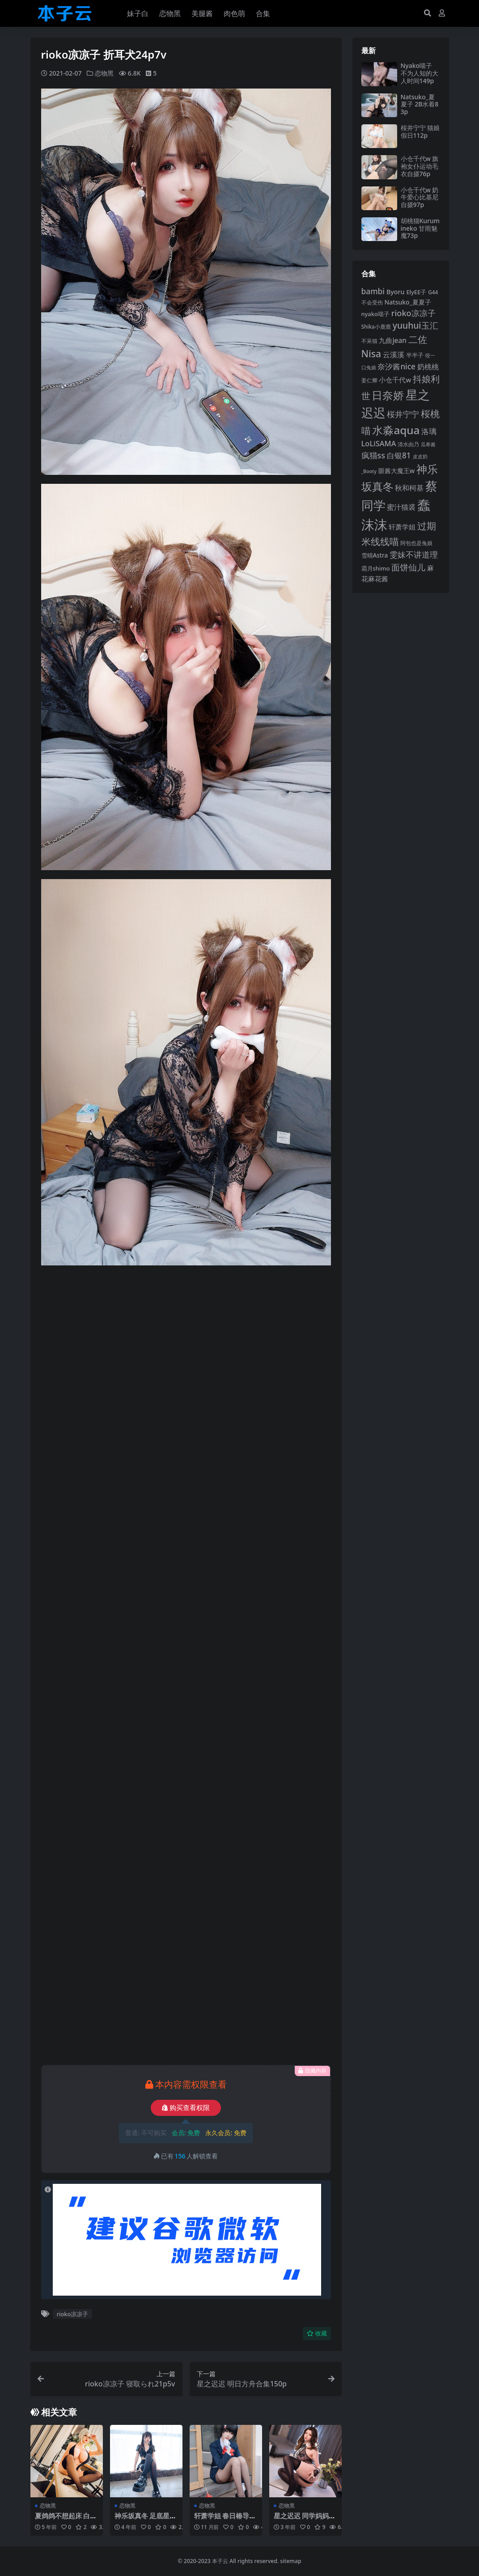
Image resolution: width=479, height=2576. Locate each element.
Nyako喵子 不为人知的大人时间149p (419, 73)
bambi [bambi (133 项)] (373, 291)
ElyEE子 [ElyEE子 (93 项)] (416, 292)
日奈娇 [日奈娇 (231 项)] (388, 395)
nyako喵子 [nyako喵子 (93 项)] (375, 314)
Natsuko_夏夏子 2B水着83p (420, 104)
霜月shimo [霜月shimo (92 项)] (375, 568)
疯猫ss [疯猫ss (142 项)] (373, 455)
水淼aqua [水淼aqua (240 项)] (396, 430)
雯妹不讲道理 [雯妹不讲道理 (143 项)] (414, 554)
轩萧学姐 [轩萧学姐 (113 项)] (402, 527)
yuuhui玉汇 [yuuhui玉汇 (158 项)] (415, 325)
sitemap (290, 2561)
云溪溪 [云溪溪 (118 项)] (393, 355)
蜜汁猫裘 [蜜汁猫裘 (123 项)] (401, 507)
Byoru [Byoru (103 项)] (395, 292)
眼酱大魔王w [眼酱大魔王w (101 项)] (396, 470)
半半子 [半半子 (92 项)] (415, 355)
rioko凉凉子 (73, 2314)
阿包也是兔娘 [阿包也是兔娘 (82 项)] (416, 543)
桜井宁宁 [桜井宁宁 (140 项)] (403, 414)
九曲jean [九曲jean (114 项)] (392, 340)
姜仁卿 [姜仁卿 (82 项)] (369, 380)
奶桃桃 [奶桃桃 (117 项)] (428, 367)
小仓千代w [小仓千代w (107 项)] (395, 379)
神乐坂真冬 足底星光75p (145, 2519)
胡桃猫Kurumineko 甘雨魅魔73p (420, 228)
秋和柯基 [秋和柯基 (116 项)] (409, 488)
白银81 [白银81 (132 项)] (399, 455)
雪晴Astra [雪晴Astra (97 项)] (374, 555)
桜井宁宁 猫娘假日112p (420, 131)
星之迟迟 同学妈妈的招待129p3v (305, 2519)
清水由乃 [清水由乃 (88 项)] (408, 444)
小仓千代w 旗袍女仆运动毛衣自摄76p (420, 166)
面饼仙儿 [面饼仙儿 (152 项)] (408, 567)
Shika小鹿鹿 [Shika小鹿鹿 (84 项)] (376, 326)
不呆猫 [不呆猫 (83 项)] (369, 341)
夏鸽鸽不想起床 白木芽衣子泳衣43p (66, 2519)
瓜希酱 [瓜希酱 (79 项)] (428, 444)
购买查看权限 (186, 2107)
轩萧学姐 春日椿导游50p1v (225, 2519)
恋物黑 (104, 73)
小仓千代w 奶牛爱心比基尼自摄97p (420, 197)
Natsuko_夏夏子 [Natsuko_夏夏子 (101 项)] (407, 302)
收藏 (317, 2333)
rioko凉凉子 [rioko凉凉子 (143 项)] (413, 313)
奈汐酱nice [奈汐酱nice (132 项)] (396, 366)
